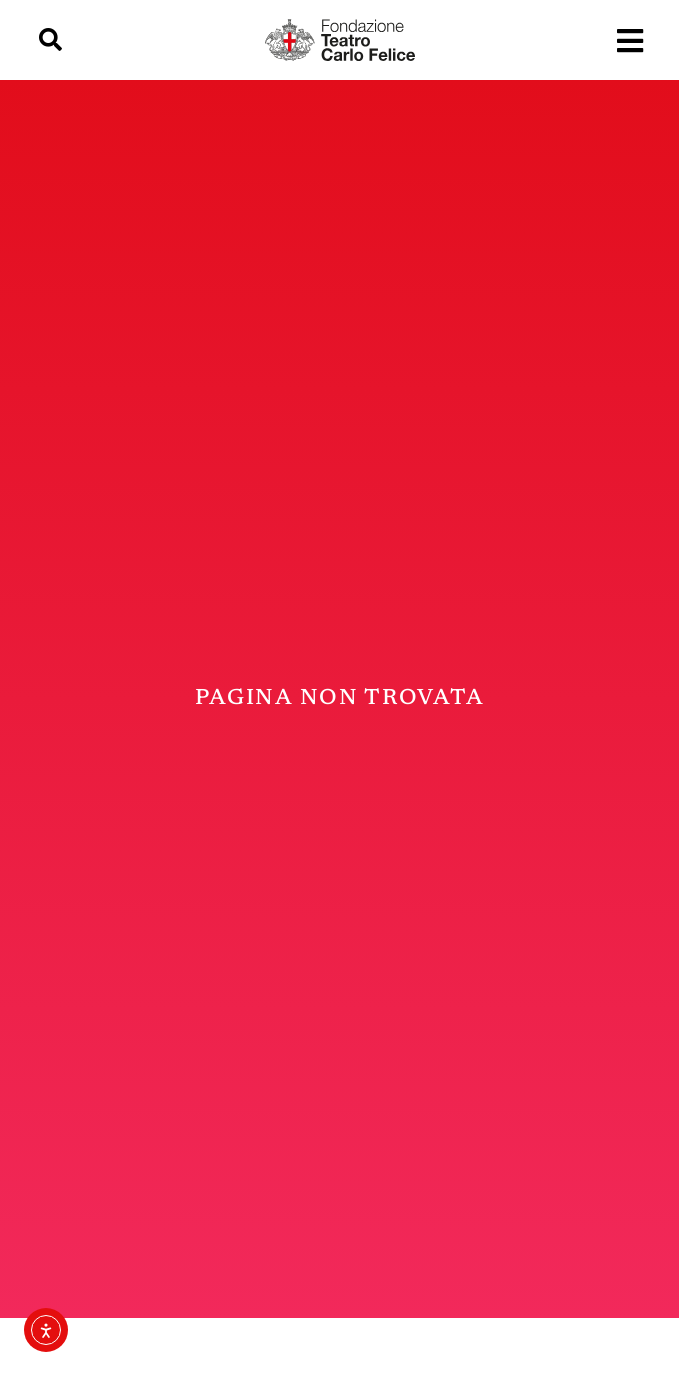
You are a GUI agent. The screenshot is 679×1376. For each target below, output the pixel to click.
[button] (50, 40)
